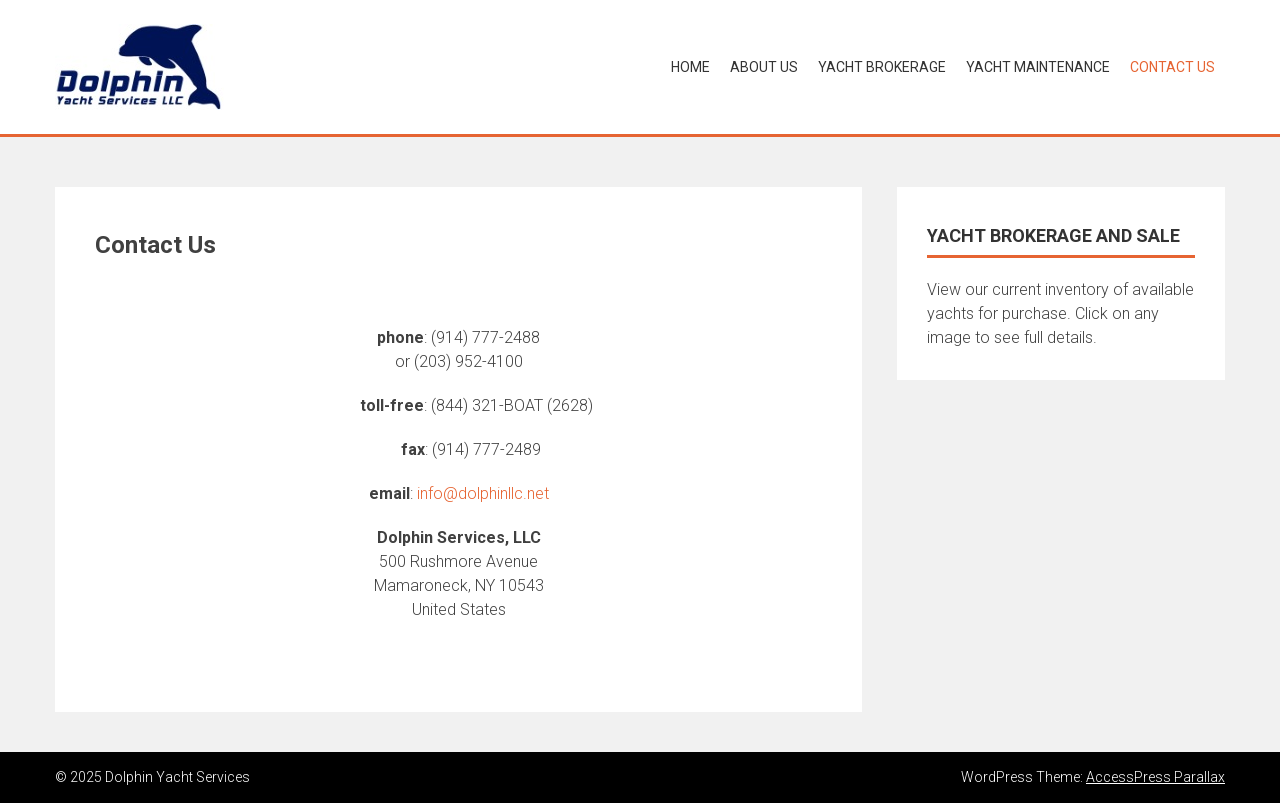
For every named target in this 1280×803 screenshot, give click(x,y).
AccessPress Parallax (1155, 777)
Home (690, 67)
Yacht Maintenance (1038, 67)
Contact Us (1172, 67)
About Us (764, 67)
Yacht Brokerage (882, 67)
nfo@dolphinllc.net (484, 493)
